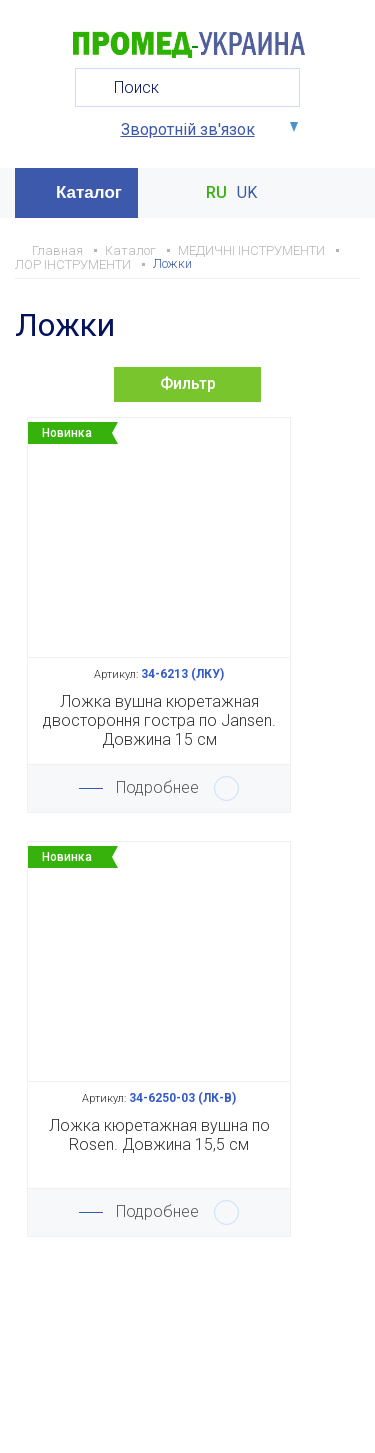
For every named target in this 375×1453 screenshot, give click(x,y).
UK (247, 193)
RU (216, 193)
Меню (342, 193)
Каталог (89, 192)
